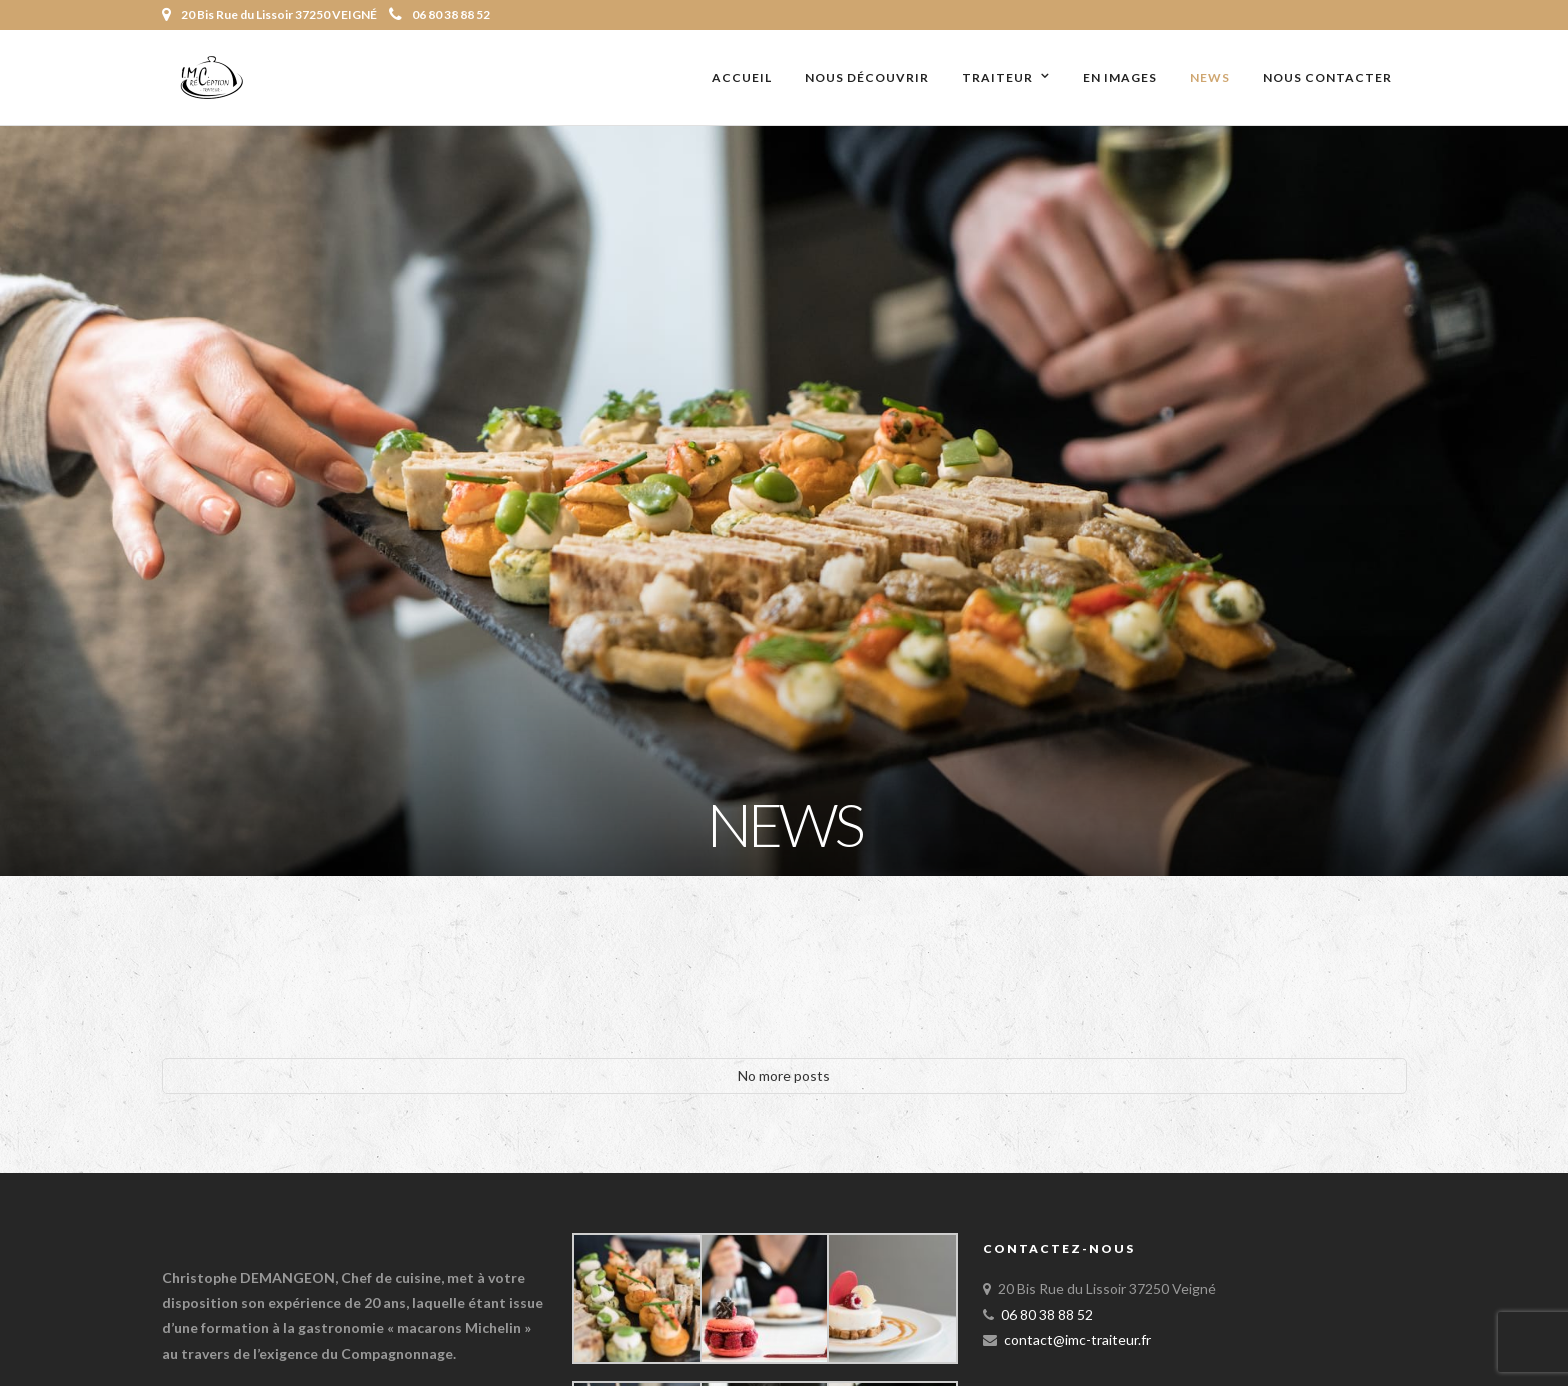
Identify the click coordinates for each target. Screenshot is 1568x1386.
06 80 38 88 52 (439, 14)
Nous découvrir (867, 77)
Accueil (742, 77)
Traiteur (997, 77)
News (1210, 77)
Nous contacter (1327, 77)
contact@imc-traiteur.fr (1077, 1339)
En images (1120, 77)
